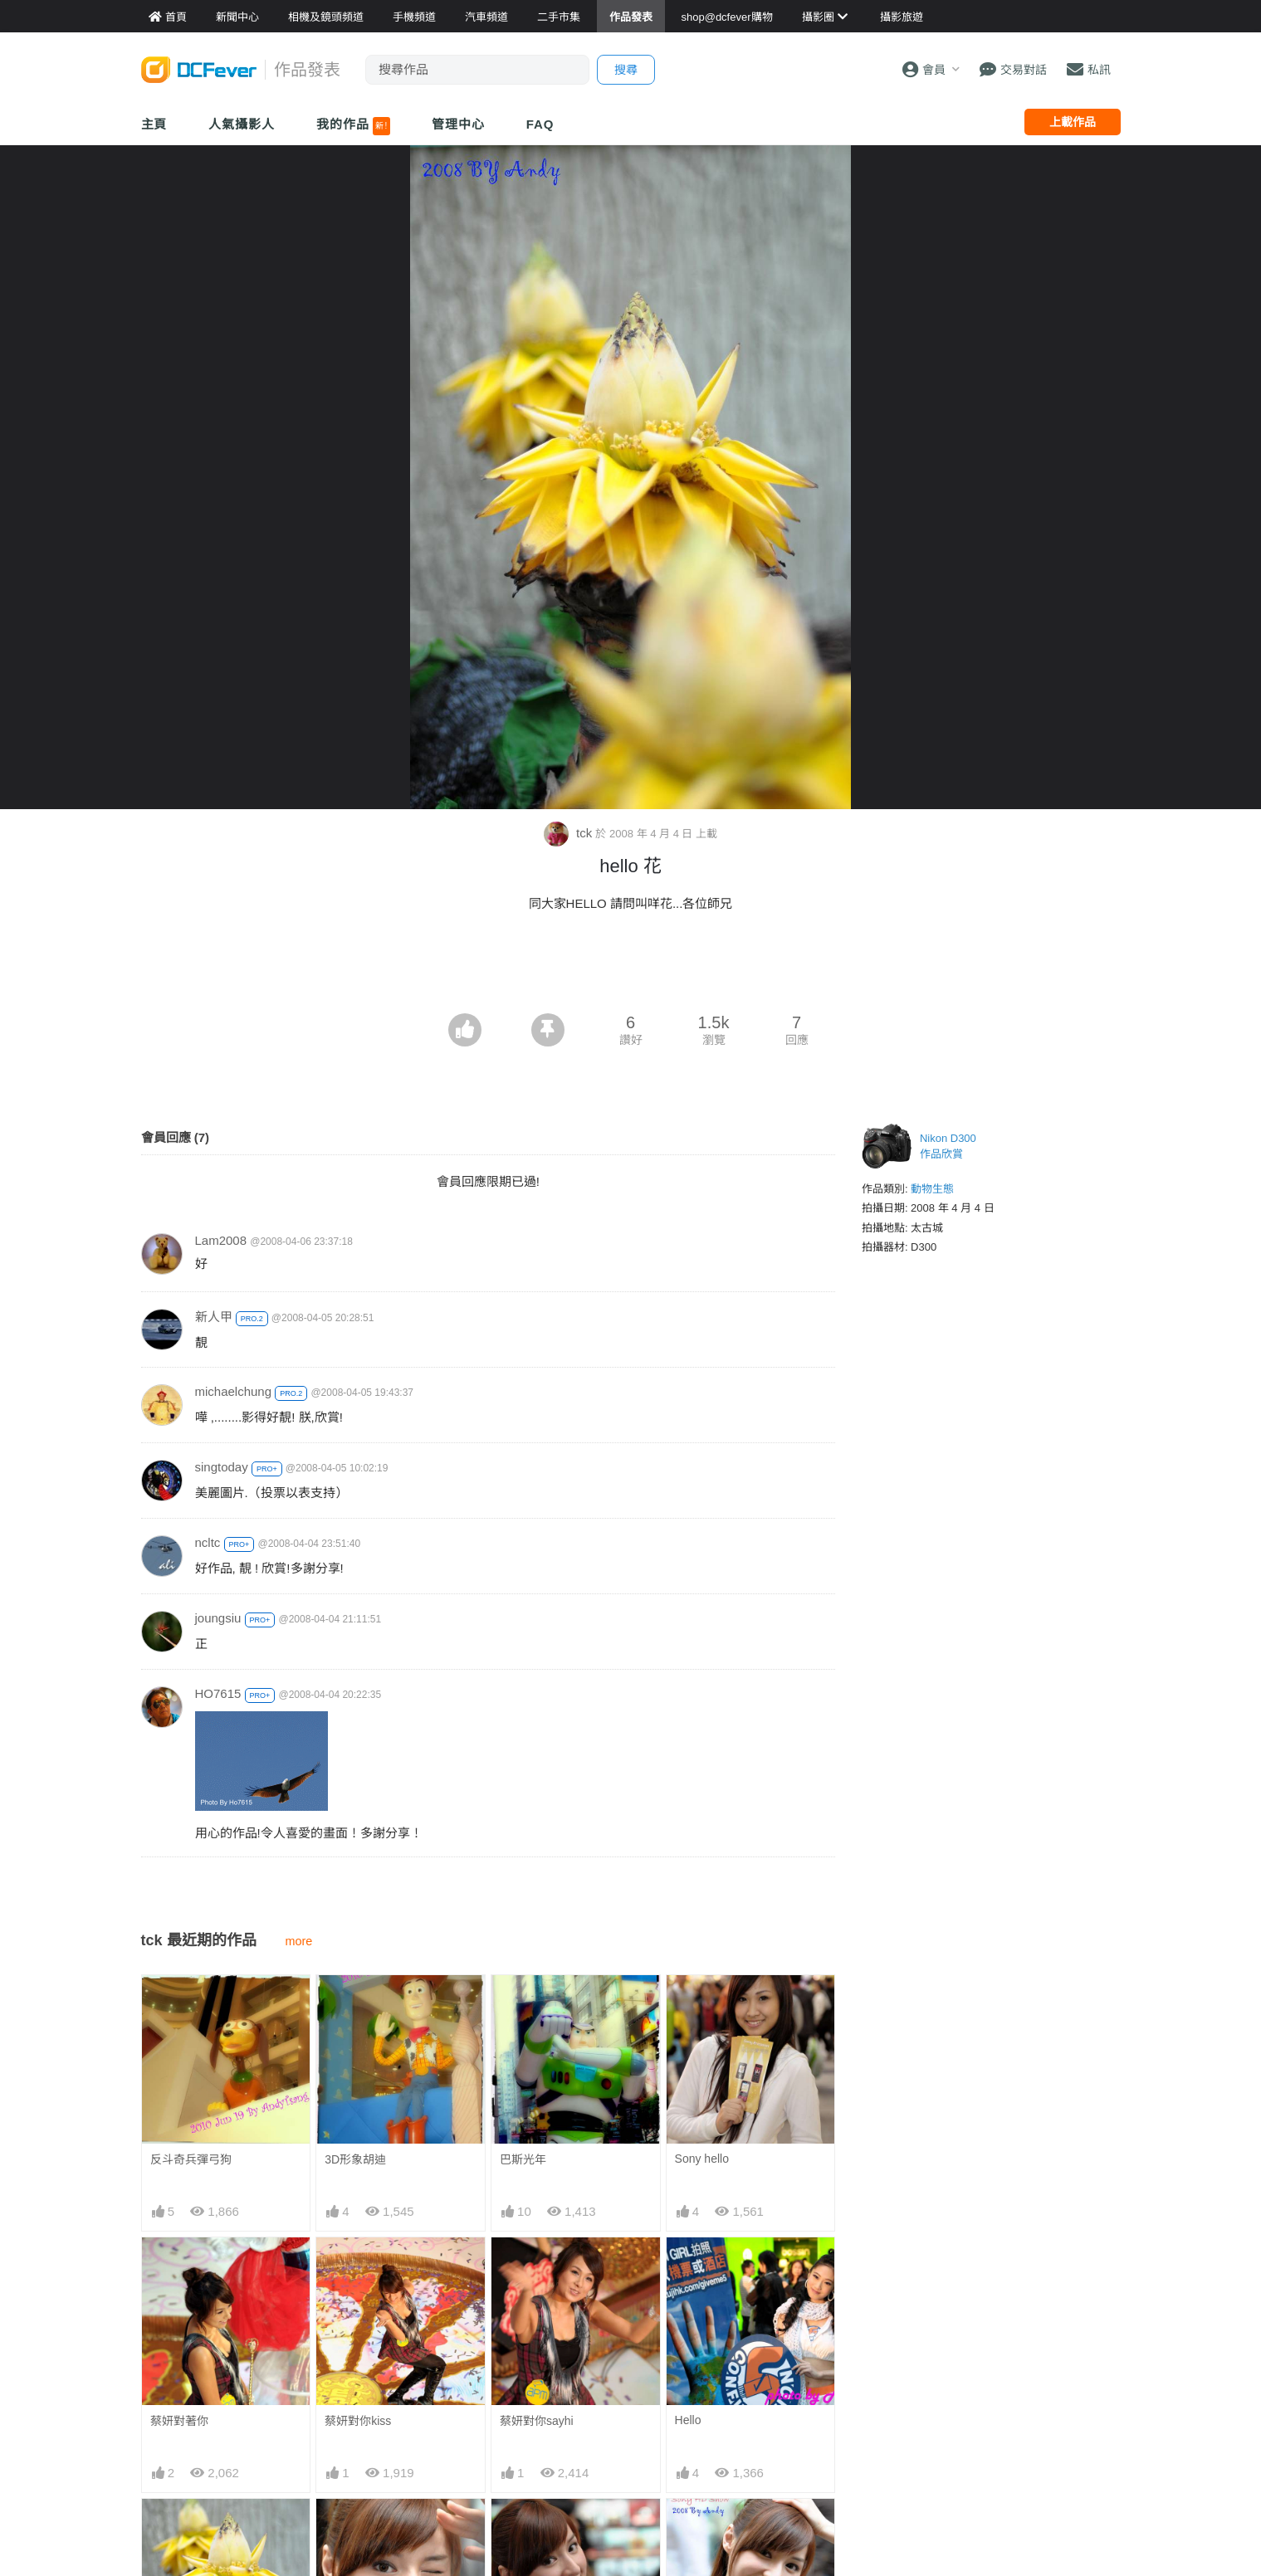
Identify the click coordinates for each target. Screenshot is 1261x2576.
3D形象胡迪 (355, 2159)
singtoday (221, 1467)
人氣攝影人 (241, 124)
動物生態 (932, 1189)
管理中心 (458, 124)
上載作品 (1072, 122)
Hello (688, 2420)
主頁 (154, 124)
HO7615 (218, 1693)
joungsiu (218, 1618)
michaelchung (233, 1391)
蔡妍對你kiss (358, 2420)
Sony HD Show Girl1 (553, 2528)
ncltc (208, 1542)
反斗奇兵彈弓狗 (191, 2159)
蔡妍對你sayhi (537, 2420)
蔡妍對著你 (179, 2420)
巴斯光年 (523, 2159)
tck (570, 833)
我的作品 (353, 126)
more (299, 1941)
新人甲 (213, 1317)
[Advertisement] (631, 967)
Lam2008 (221, 1240)
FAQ (540, 124)
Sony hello (702, 2158)
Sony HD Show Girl (725, 2528)
